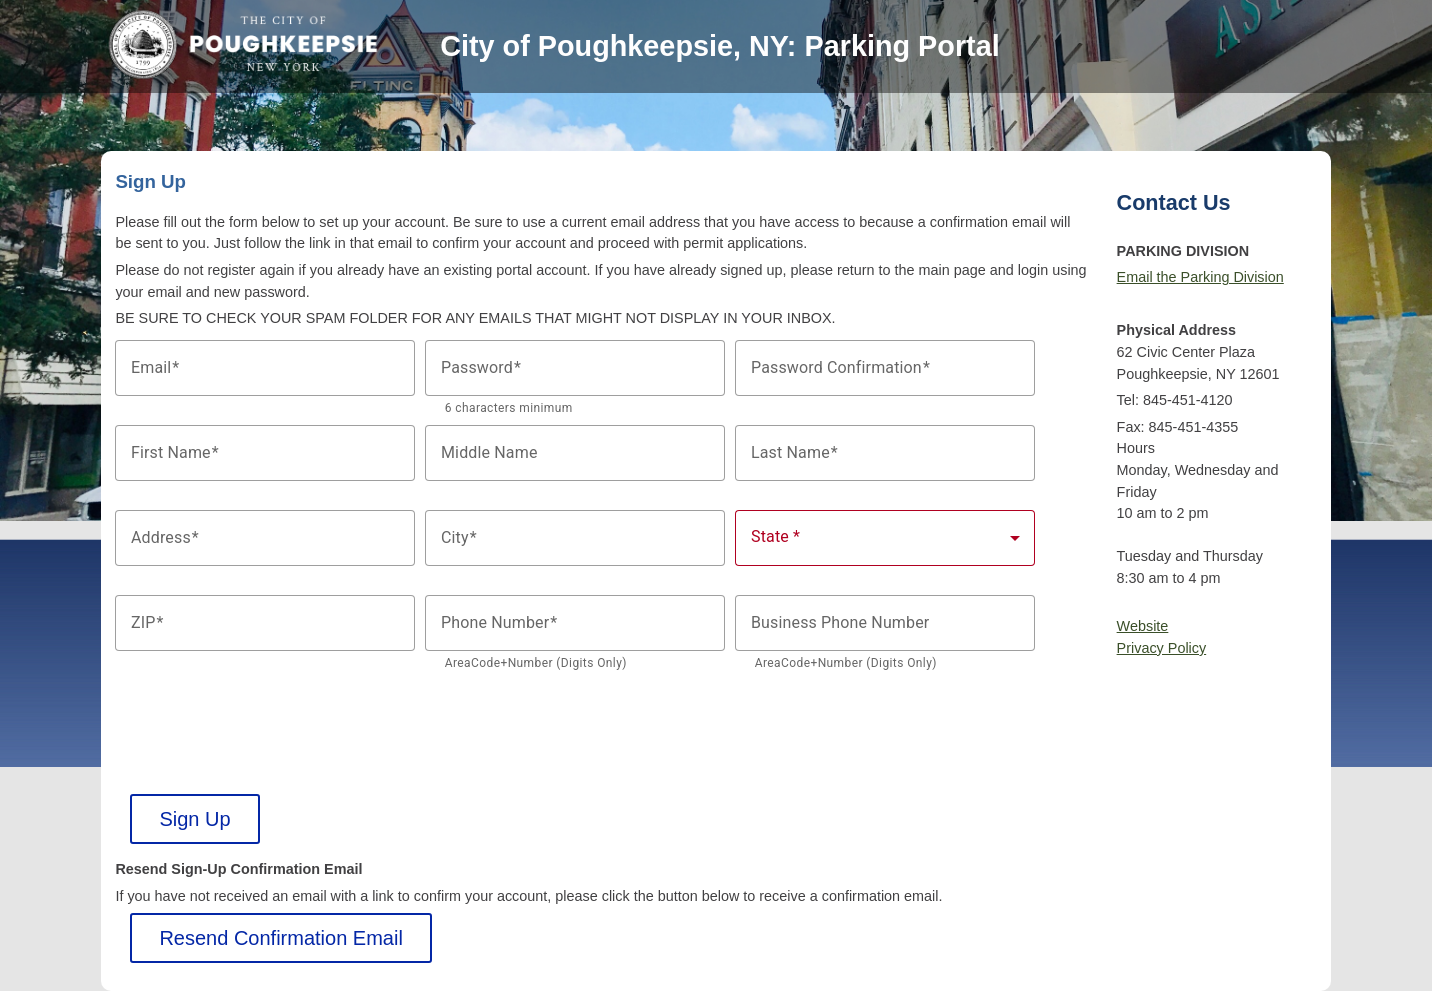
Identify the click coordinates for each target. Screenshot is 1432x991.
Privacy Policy (1162, 648)
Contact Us (1174, 202)
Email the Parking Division (1200, 277)
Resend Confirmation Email (280, 938)
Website (1143, 626)
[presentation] (267, 719)
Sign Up (194, 819)
